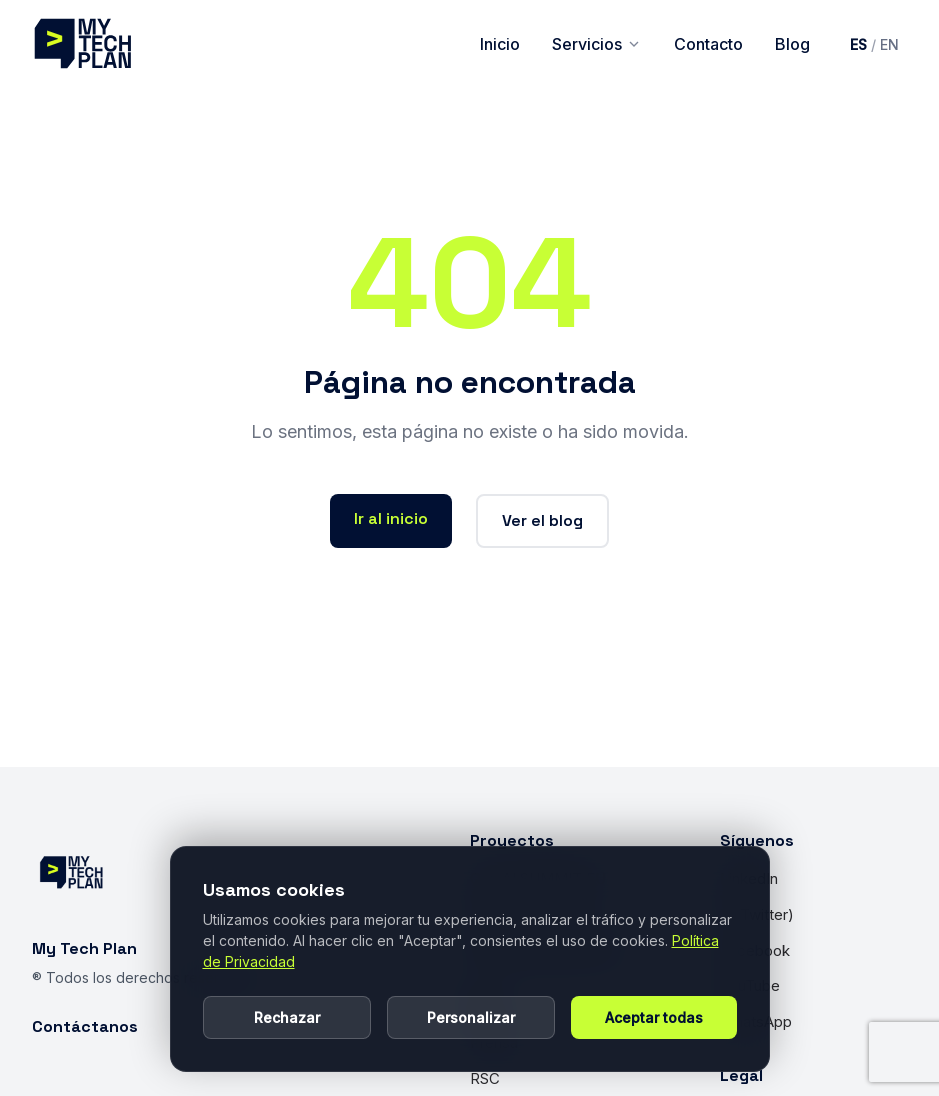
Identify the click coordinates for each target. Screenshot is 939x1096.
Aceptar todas (654, 1017)
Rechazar (287, 1017)
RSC (485, 1078)
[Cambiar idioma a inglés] (874, 44)
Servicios (597, 44)
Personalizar (471, 1017)
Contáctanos (85, 1026)
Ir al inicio (391, 518)
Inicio (500, 44)
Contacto (708, 44)
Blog (792, 44)
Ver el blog (542, 520)
